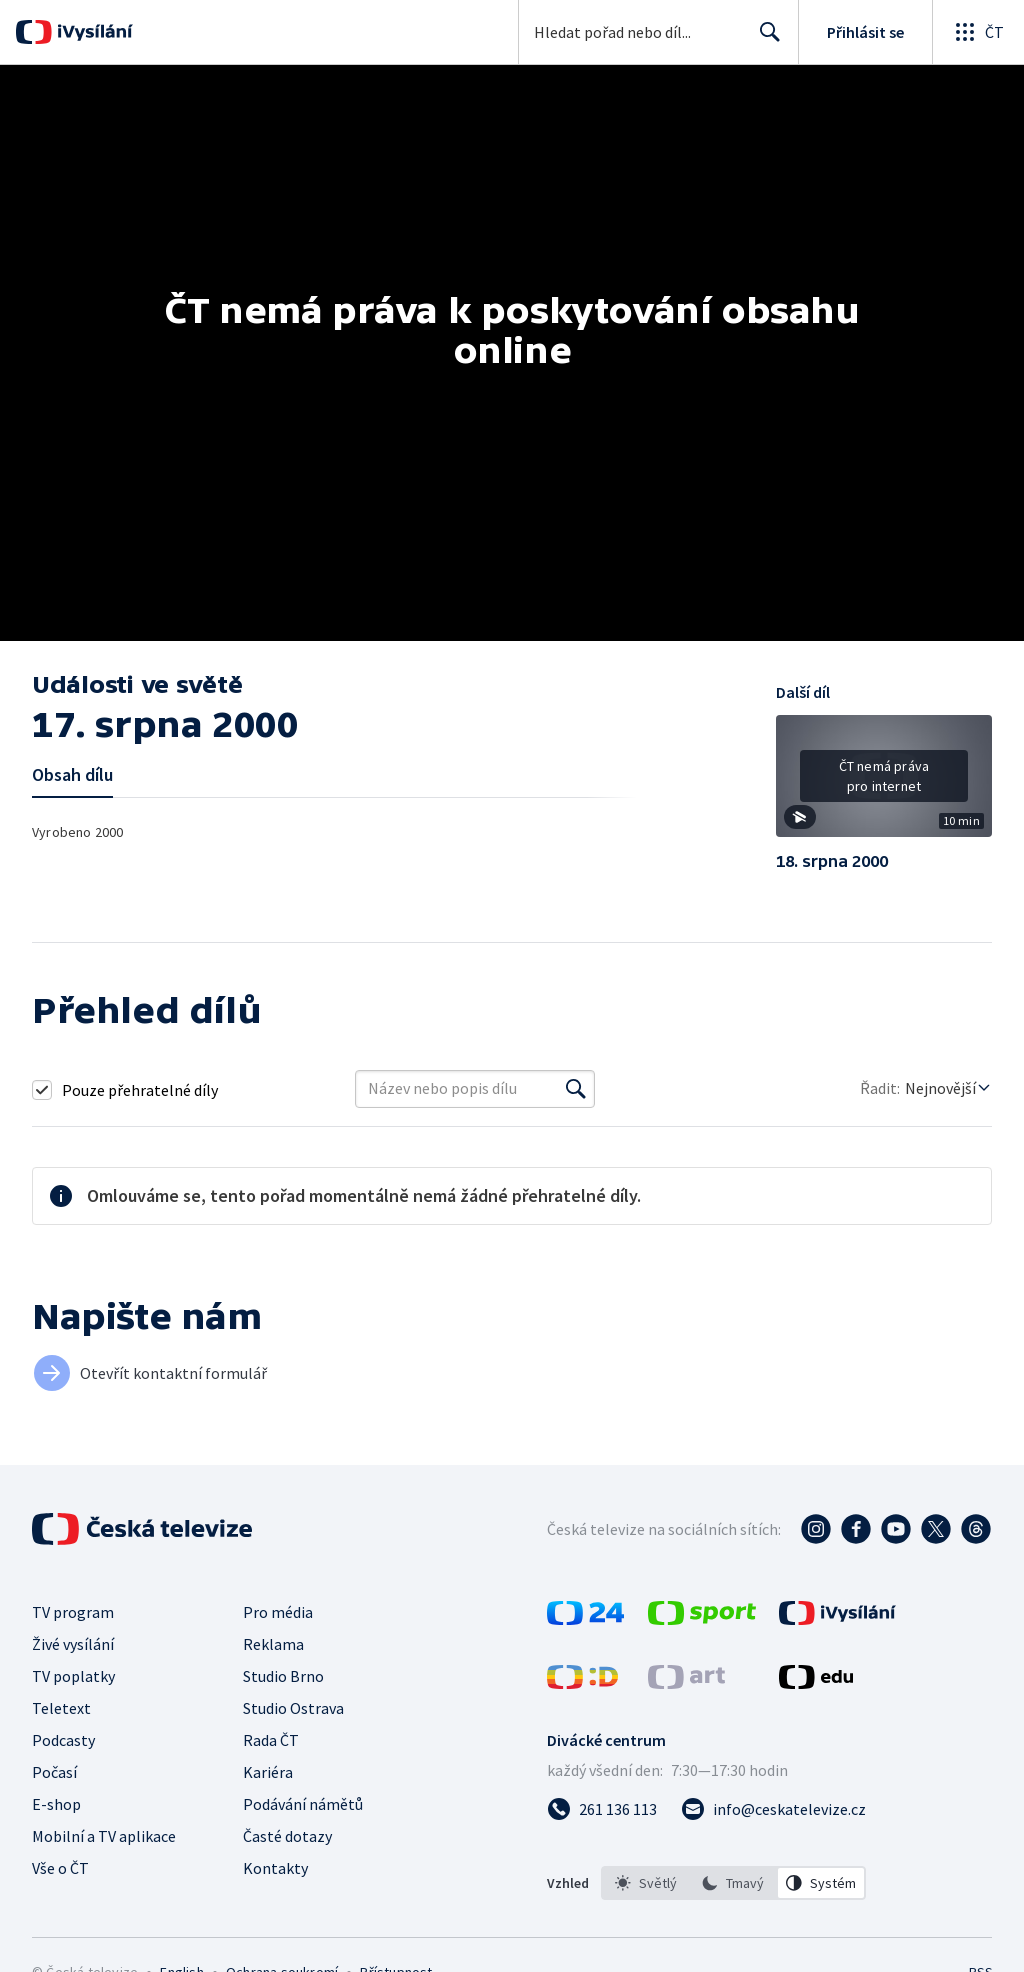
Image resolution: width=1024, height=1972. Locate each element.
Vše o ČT (60, 1868)
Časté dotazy (287, 1836)
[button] (884, 783)
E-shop (56, 1804)
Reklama (273, 1644)
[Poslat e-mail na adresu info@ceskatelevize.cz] (773, 1809)
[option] (646, 1883)
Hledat (764, 40)
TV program (73, 1612)
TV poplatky (73, 1676)
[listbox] (733, 1883)
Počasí (54, 1772)
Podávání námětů (303, 1804)
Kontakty (275, 1868)
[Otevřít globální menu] (978, 32)
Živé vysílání (73, 1644)
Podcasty (63, 1740)
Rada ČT (271, 1740)
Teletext (61, 1708)
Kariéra (268, 1772)
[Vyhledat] (576, 1089)
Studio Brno (283, 1676)
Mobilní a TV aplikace (104, 1836)
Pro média (278, 1612)
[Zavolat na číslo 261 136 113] (602, 1809)
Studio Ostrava (293, 1708)
